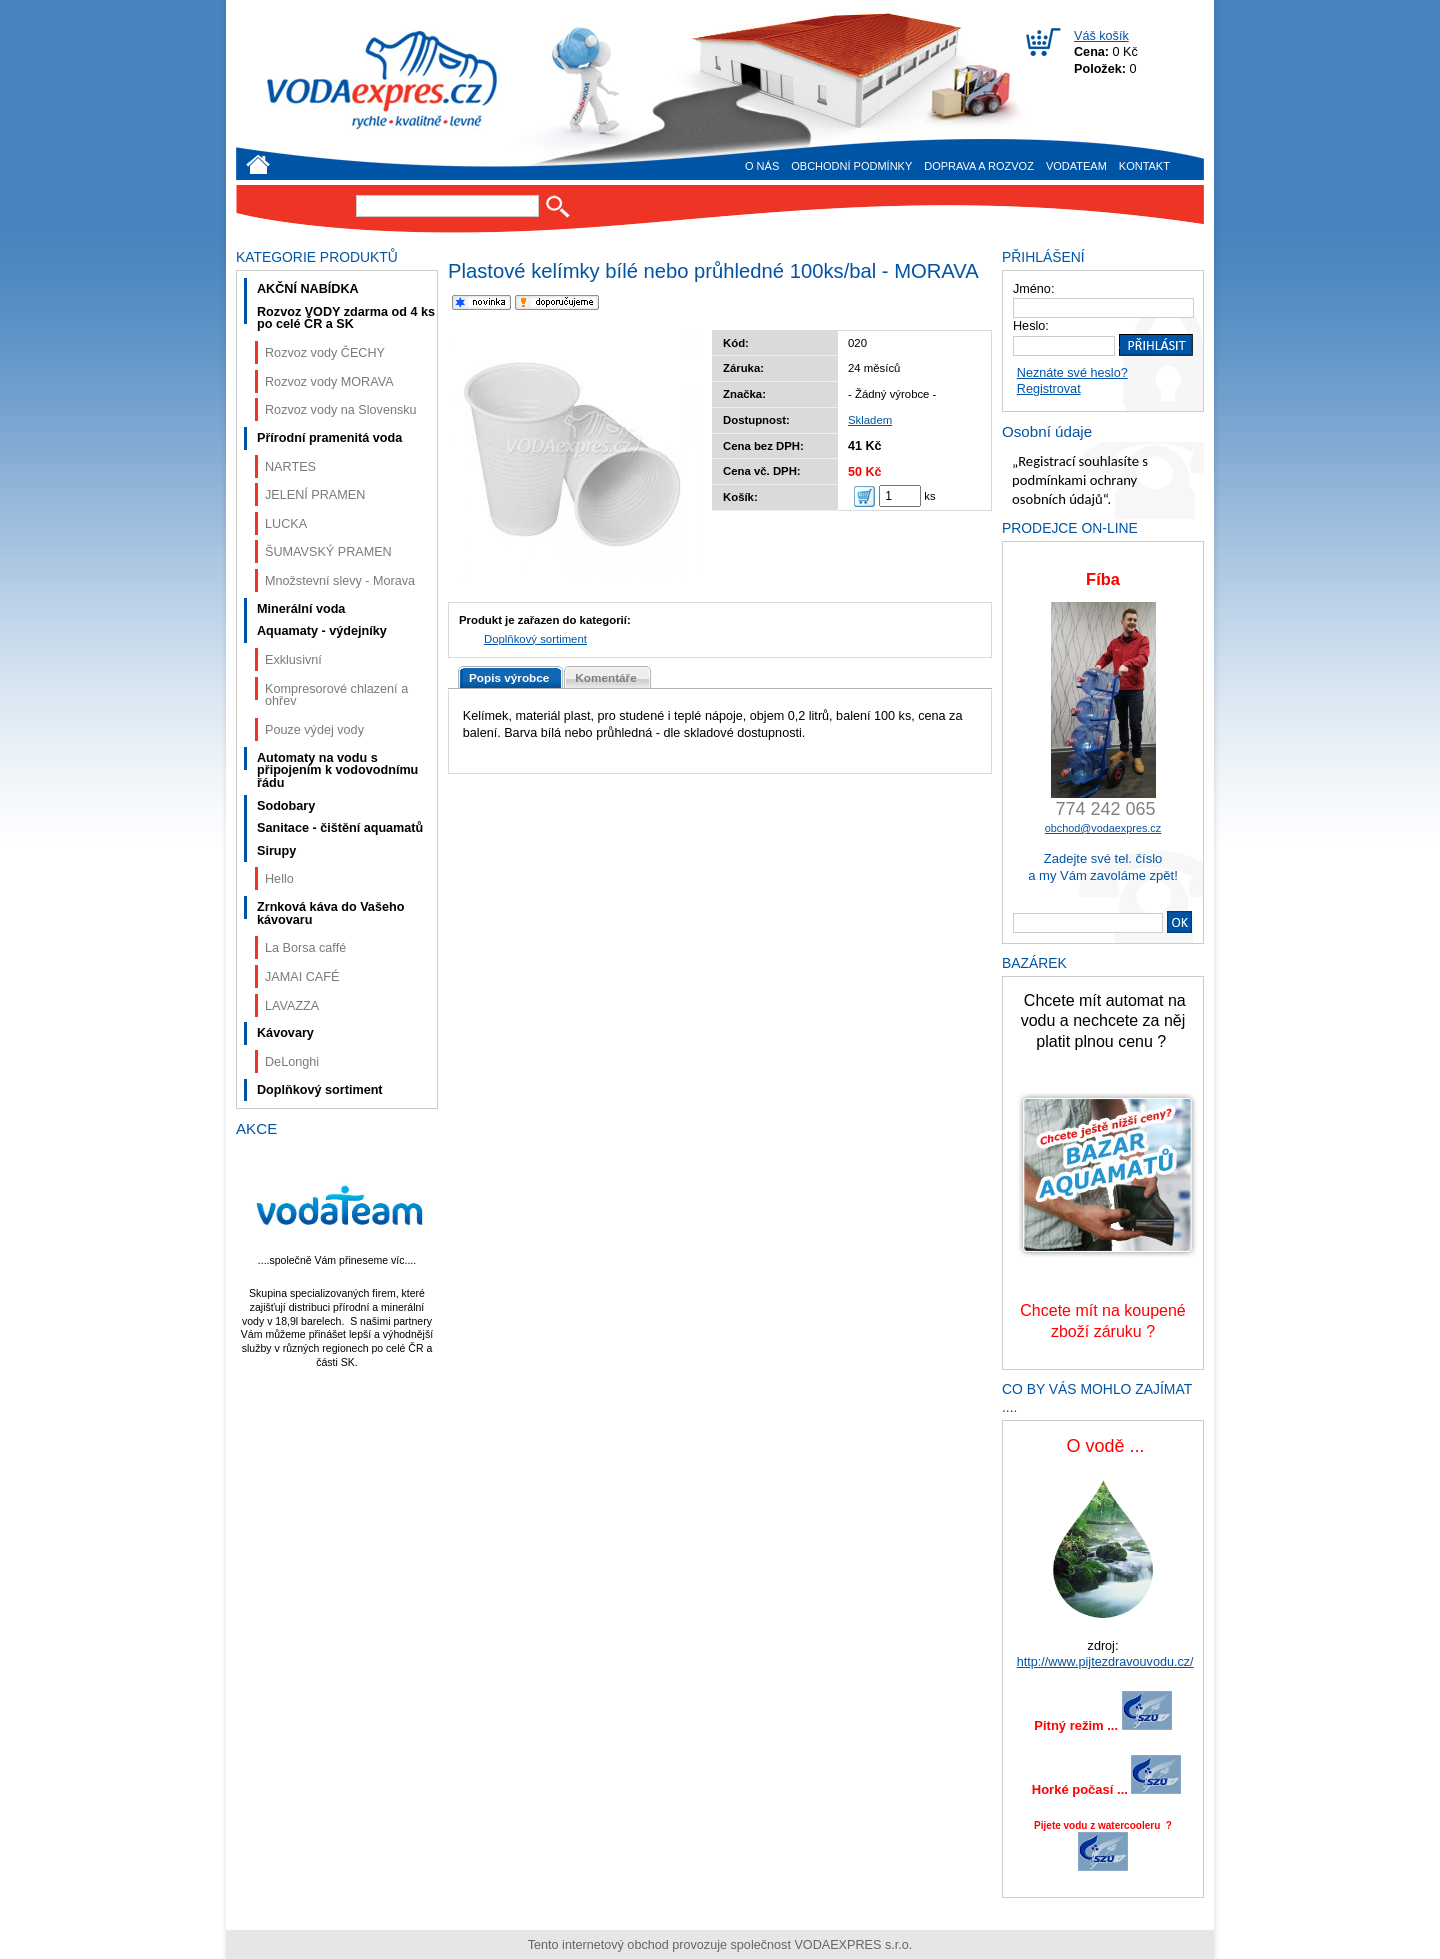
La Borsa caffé (305, 948)
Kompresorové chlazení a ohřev (336, 695)
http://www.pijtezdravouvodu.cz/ (1105, 1662)
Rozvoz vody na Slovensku (341, 410)
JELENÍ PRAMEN (315, 495)
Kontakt (1144, 166)
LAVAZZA (292, 1006)
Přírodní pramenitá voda (329, 438)
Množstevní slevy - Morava (340, 581)
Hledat (557, 206)
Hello (279, 879)
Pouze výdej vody (314, 730)
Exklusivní (293, 660)
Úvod (258, 164)
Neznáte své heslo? (1072, 373)
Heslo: (1031, 326)
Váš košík (1101, 36)
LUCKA (286, 524)
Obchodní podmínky (851, 166)
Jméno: (1033, 289)
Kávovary (285, 1033)
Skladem (870, 420)
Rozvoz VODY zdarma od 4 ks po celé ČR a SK (346, 318)
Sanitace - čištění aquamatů (340, 828)
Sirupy (276, 851)
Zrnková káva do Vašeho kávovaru (330, 913)
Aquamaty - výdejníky (322, 631)
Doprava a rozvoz (979, 166)
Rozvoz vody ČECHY (325, 353)
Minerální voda (301, 609)
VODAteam (1076, 166)
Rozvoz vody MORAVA (329, 382)
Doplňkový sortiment (535, 639)
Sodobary (286, 806)
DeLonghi (292, 1062)
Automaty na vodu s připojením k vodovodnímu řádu (337, 770)
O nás (762, 166)
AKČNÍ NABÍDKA (308, 289)
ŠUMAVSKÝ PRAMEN (328, 552)
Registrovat (1049, 389)
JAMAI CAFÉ (302, 977)
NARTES (290, 467)
